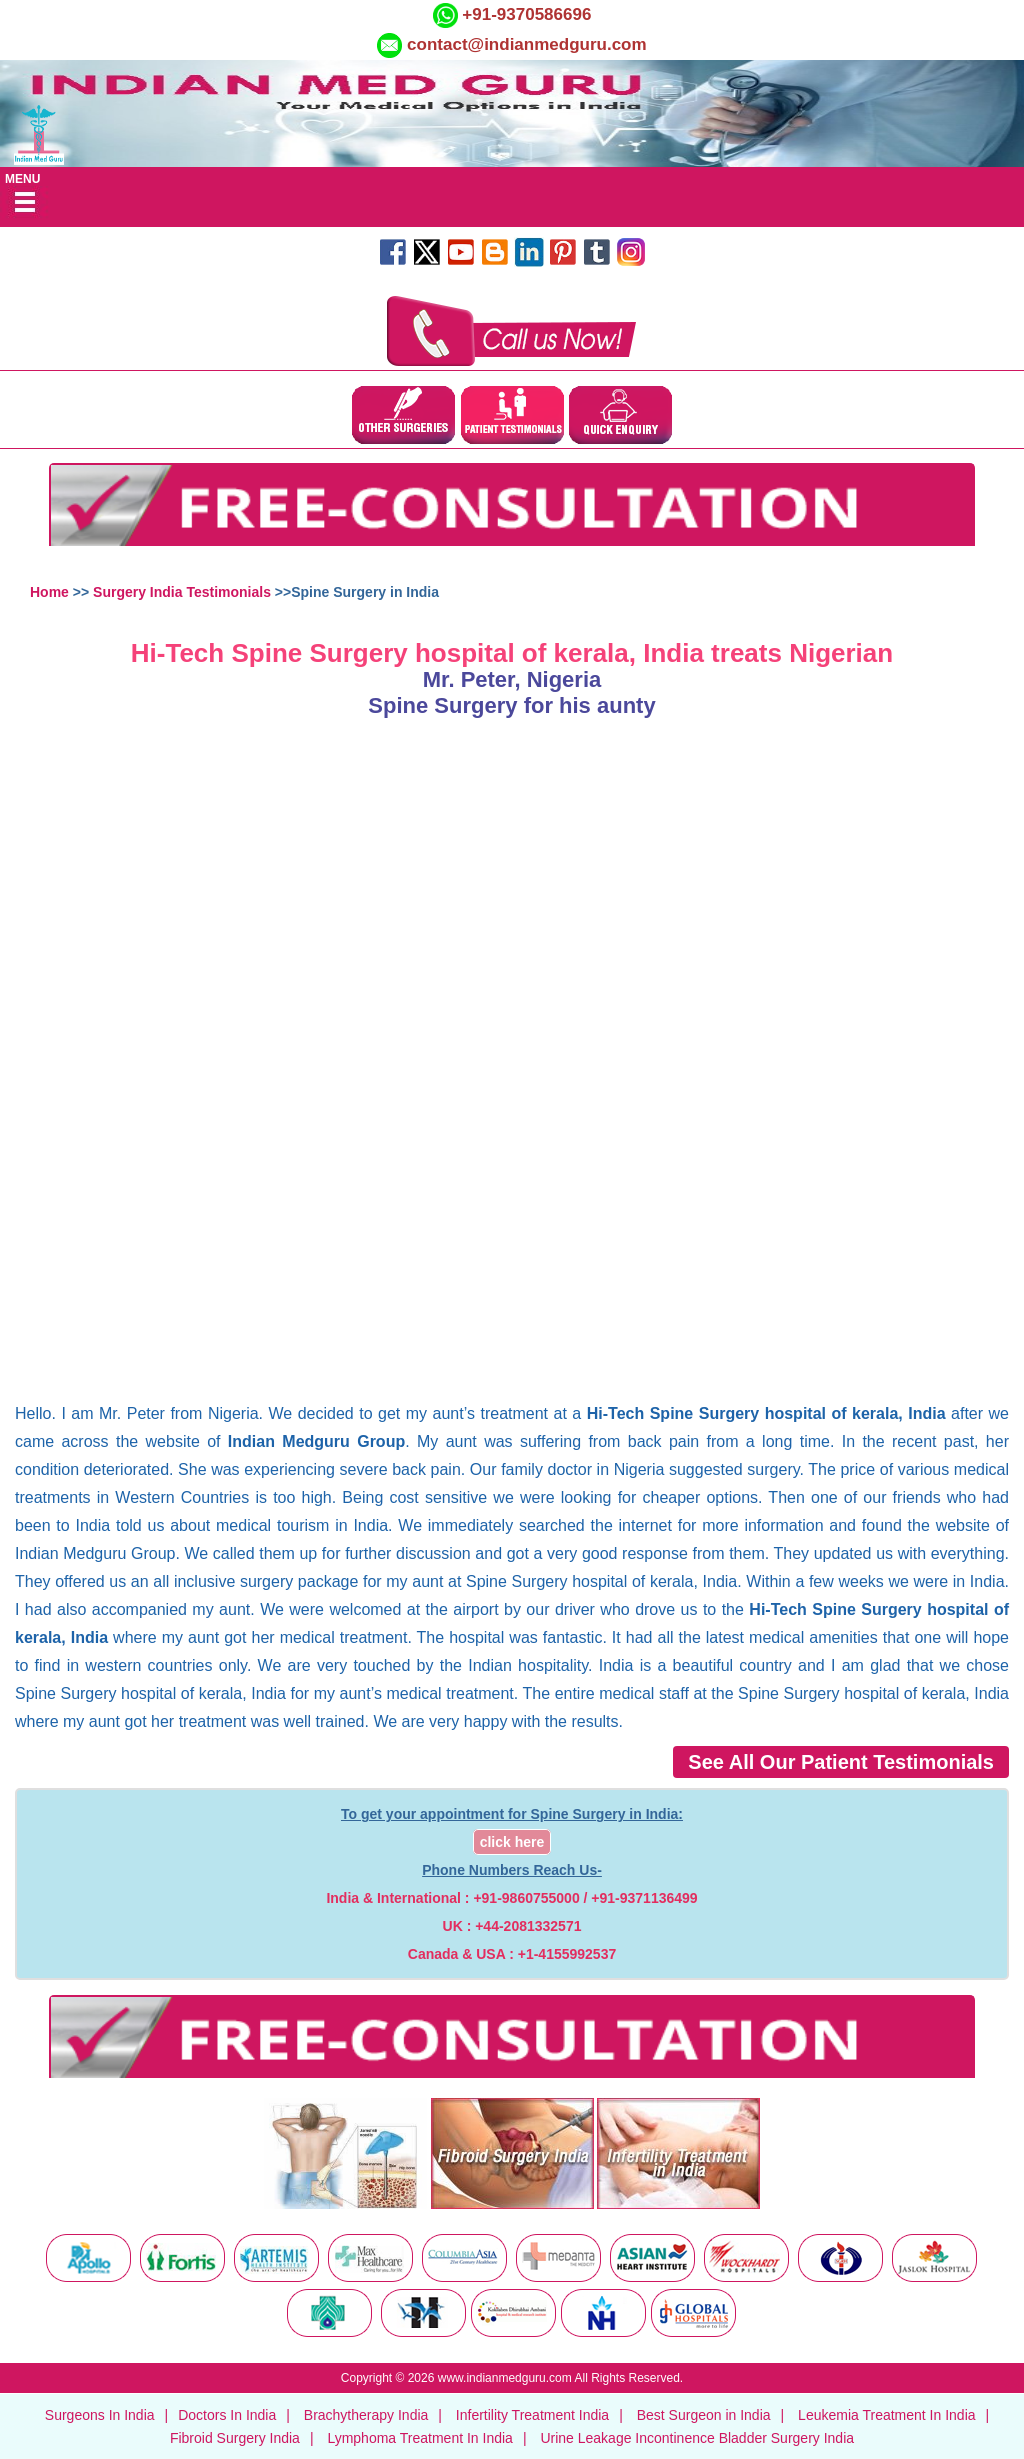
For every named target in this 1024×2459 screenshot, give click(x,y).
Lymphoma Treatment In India (419, 2438)
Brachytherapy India (366, 2415)
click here (512, 1842)
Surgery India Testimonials (182, 592)
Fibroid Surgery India (235, 2438)
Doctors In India (227, 2415)
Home (49, 592)
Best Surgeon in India (704, 2415)
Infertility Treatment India (532, 2415)
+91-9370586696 (525, 14)
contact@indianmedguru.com (527, 44)
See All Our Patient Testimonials (841, 1762)
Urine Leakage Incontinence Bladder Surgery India (697, 2438)
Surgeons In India (100, 2415)
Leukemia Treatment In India (886, 2415)
